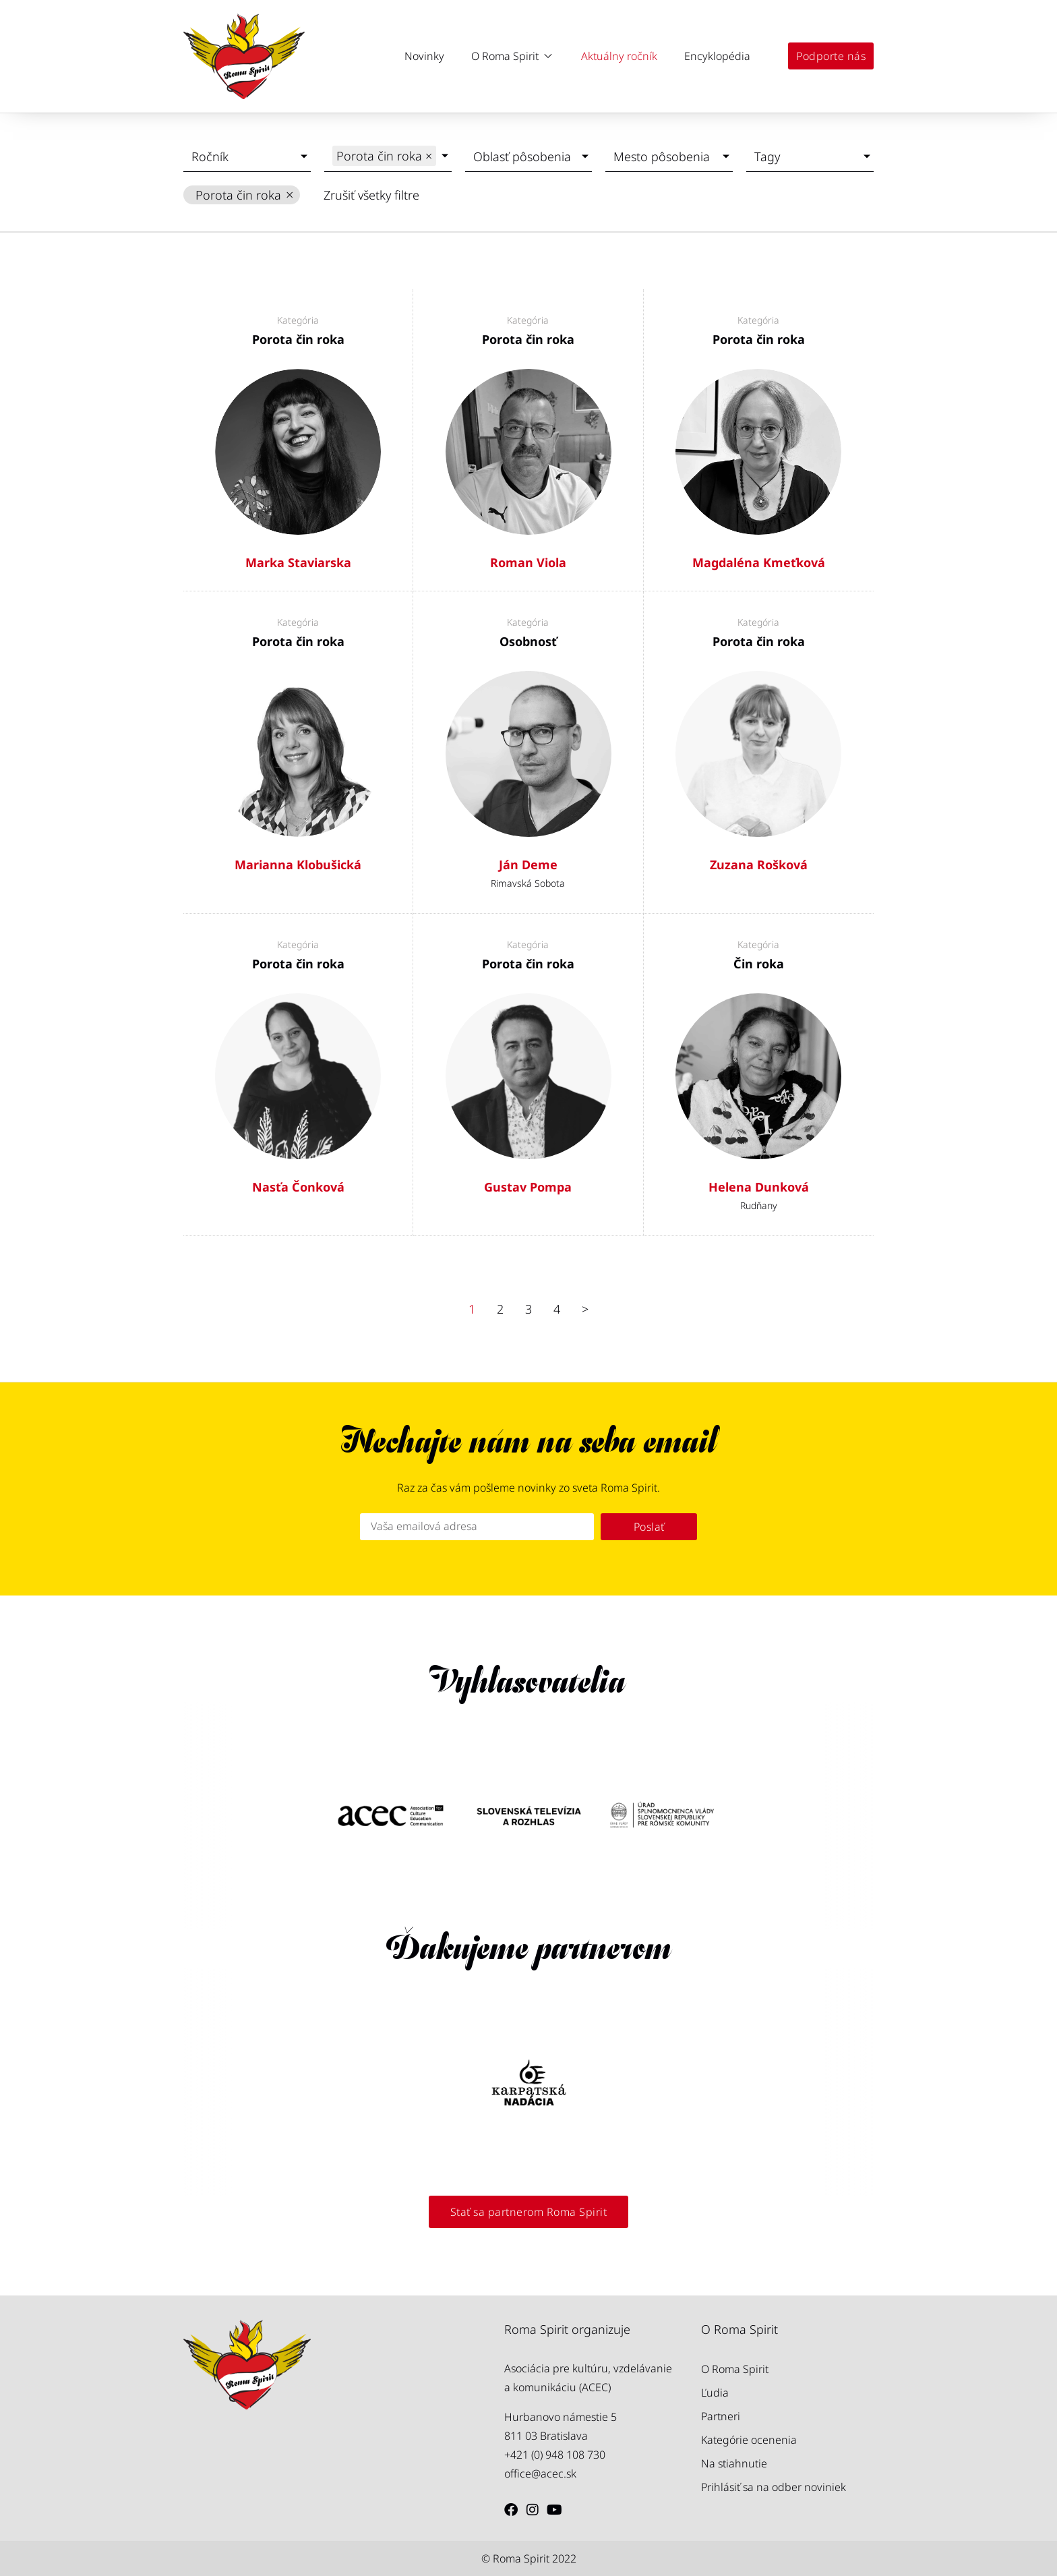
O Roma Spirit (734, 2369)
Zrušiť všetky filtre (371, 195)
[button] (513, 56)
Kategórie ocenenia (749, 2439)
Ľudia (715, 2392)
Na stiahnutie (734, 2463)
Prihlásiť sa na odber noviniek (773, 2487)
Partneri (720, 2416)
